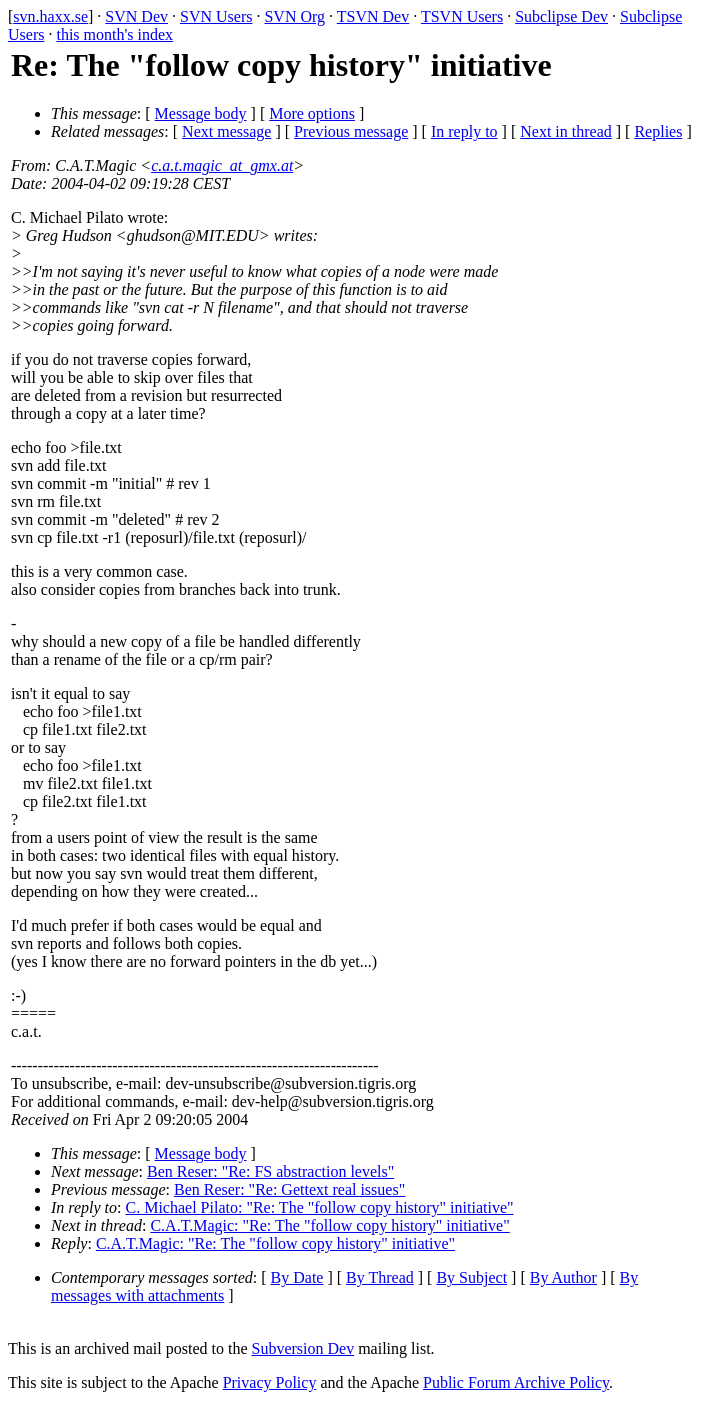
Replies (658, 131)
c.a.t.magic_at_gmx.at (222, 165)
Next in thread (566, 131)
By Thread (380, 1277)
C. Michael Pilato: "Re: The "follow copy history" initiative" (320, 1207)
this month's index (114, 34)
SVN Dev (136, 16)
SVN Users (216, 16)
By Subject (471, 1277)
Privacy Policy (270, 1382)
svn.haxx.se (50, 16)
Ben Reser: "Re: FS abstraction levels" (270, 1171)
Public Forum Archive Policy (516, 1382)
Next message (226, 131)
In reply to (464, 131)
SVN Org (294, 16)
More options (312, 113)
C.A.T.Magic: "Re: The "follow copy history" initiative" (329, 1225)
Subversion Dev (303, 1348)
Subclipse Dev (561, 16)
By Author (563, 1277)
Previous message (351, 131)
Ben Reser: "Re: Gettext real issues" (289, 1189)
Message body (201, 113)
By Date (297, 1277)
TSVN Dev (373, 16)
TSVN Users (462, 16)
